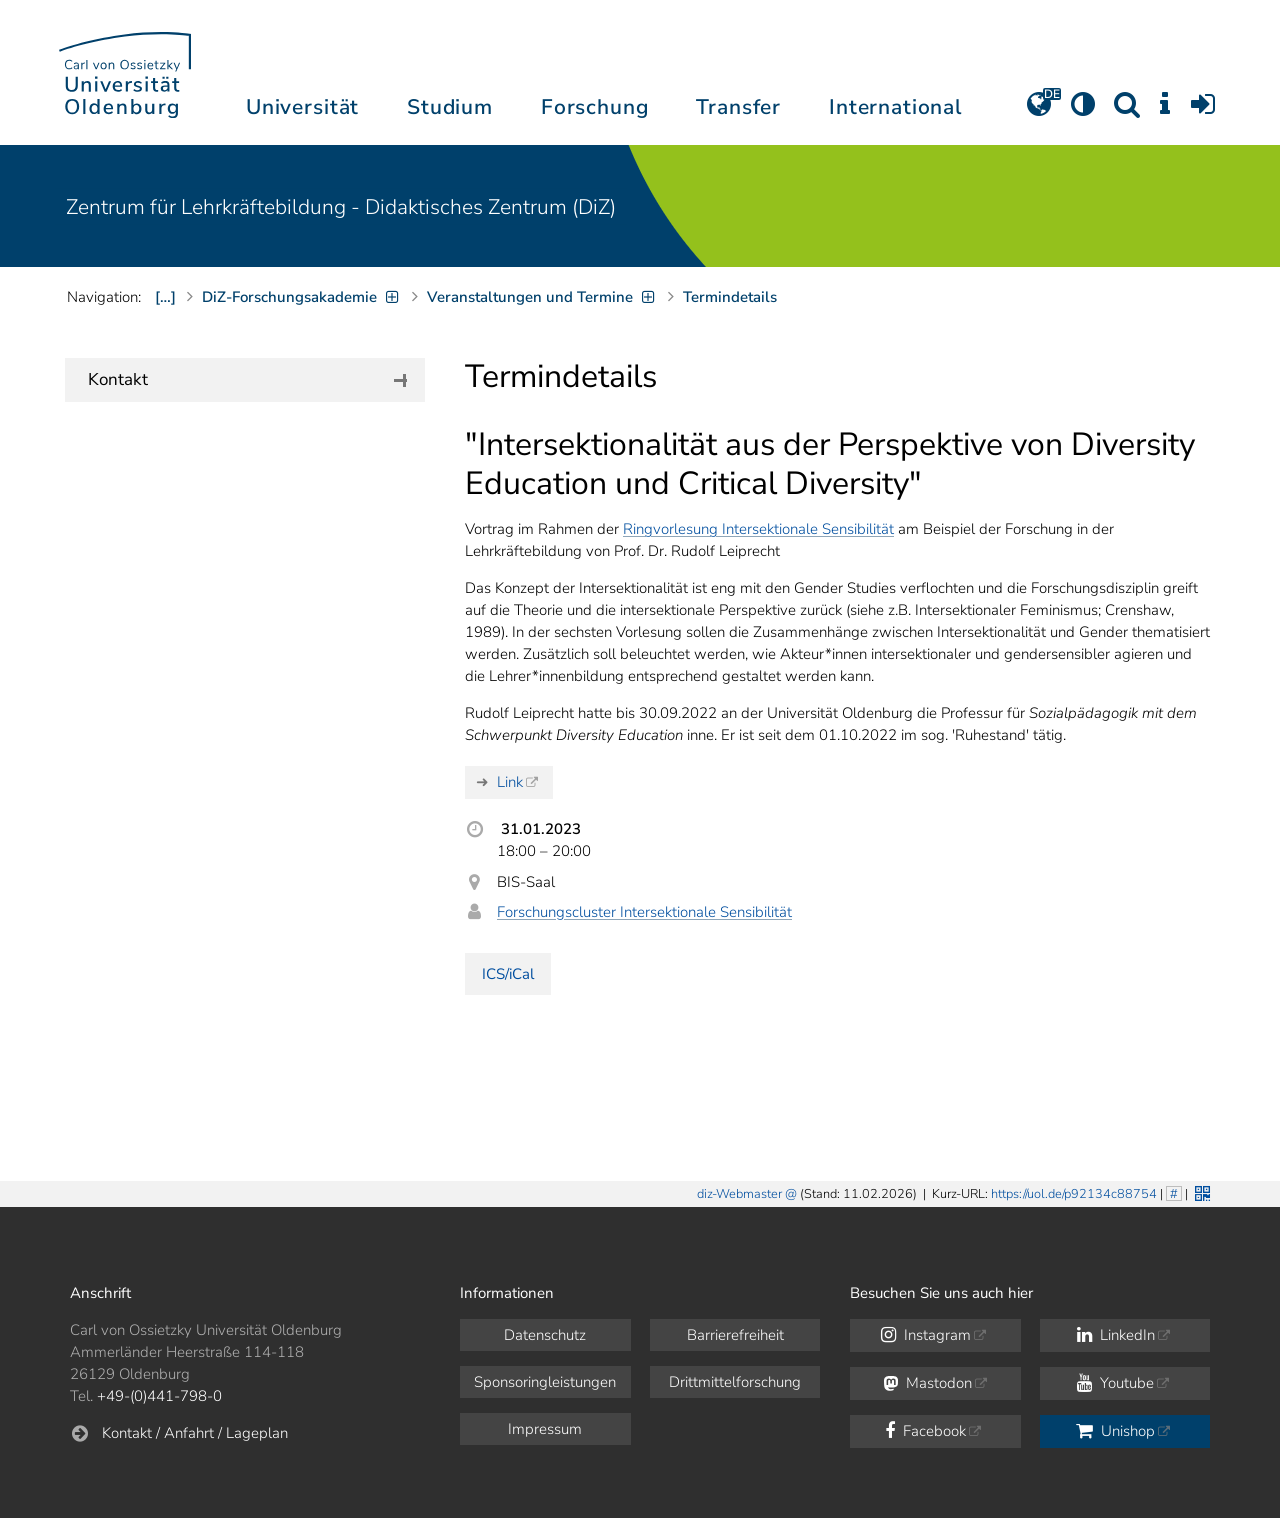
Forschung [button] (595, 107)
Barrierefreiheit (735, 1335)
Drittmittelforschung (735, 1382)
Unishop (1115, 1431)
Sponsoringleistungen (545, 1382)
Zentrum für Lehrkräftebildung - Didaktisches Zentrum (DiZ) (341, 207)
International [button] (895, 107)
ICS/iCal (508, 974)
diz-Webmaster (739, 1194)
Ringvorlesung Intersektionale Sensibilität (758, 529)
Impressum (545, 1429)
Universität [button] (302, 107)
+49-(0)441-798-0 (159, 1396)
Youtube (1115, 1383)
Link (510, 782)
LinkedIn (1116, 1335)
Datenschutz (545, 1335)
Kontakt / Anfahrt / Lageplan (195, 1433)
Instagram (926, 1335)
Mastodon (927, 1383)
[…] (165, 297)
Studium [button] (450, 107)
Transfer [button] (738, 107)
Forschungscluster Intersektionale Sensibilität (644, 912)
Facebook (925, 1431)
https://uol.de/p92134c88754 (1074, 1194)
